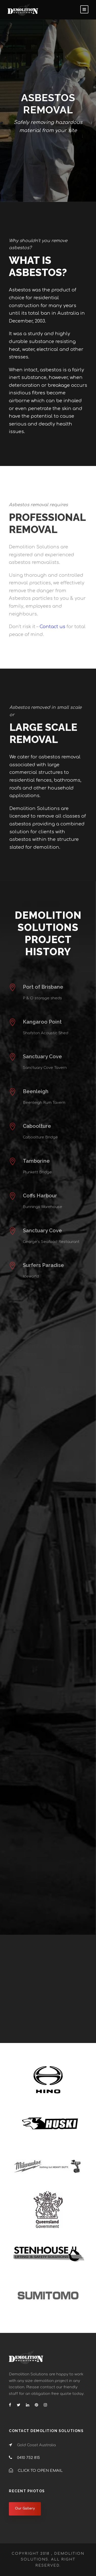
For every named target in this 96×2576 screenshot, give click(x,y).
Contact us (44, 626)
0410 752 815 (28, 2458)
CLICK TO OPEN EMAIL (40, 2470)
